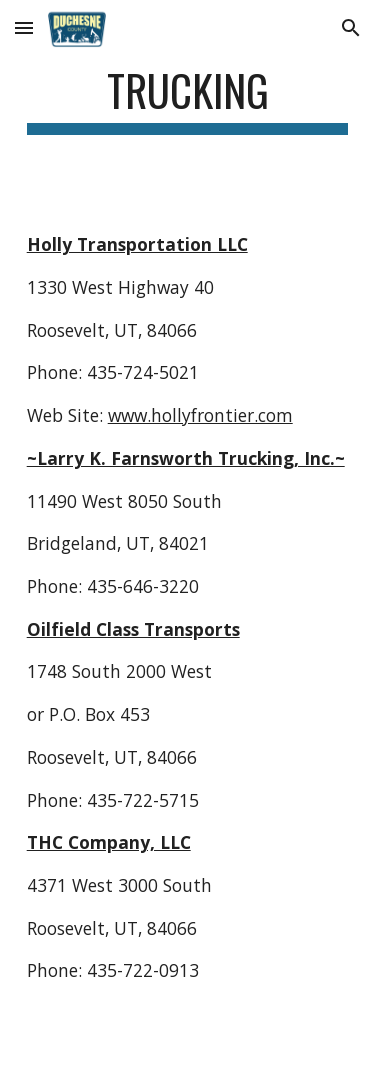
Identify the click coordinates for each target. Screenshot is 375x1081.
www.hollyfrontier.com (200, 415)
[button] (24, 27)
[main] (188, 99)
